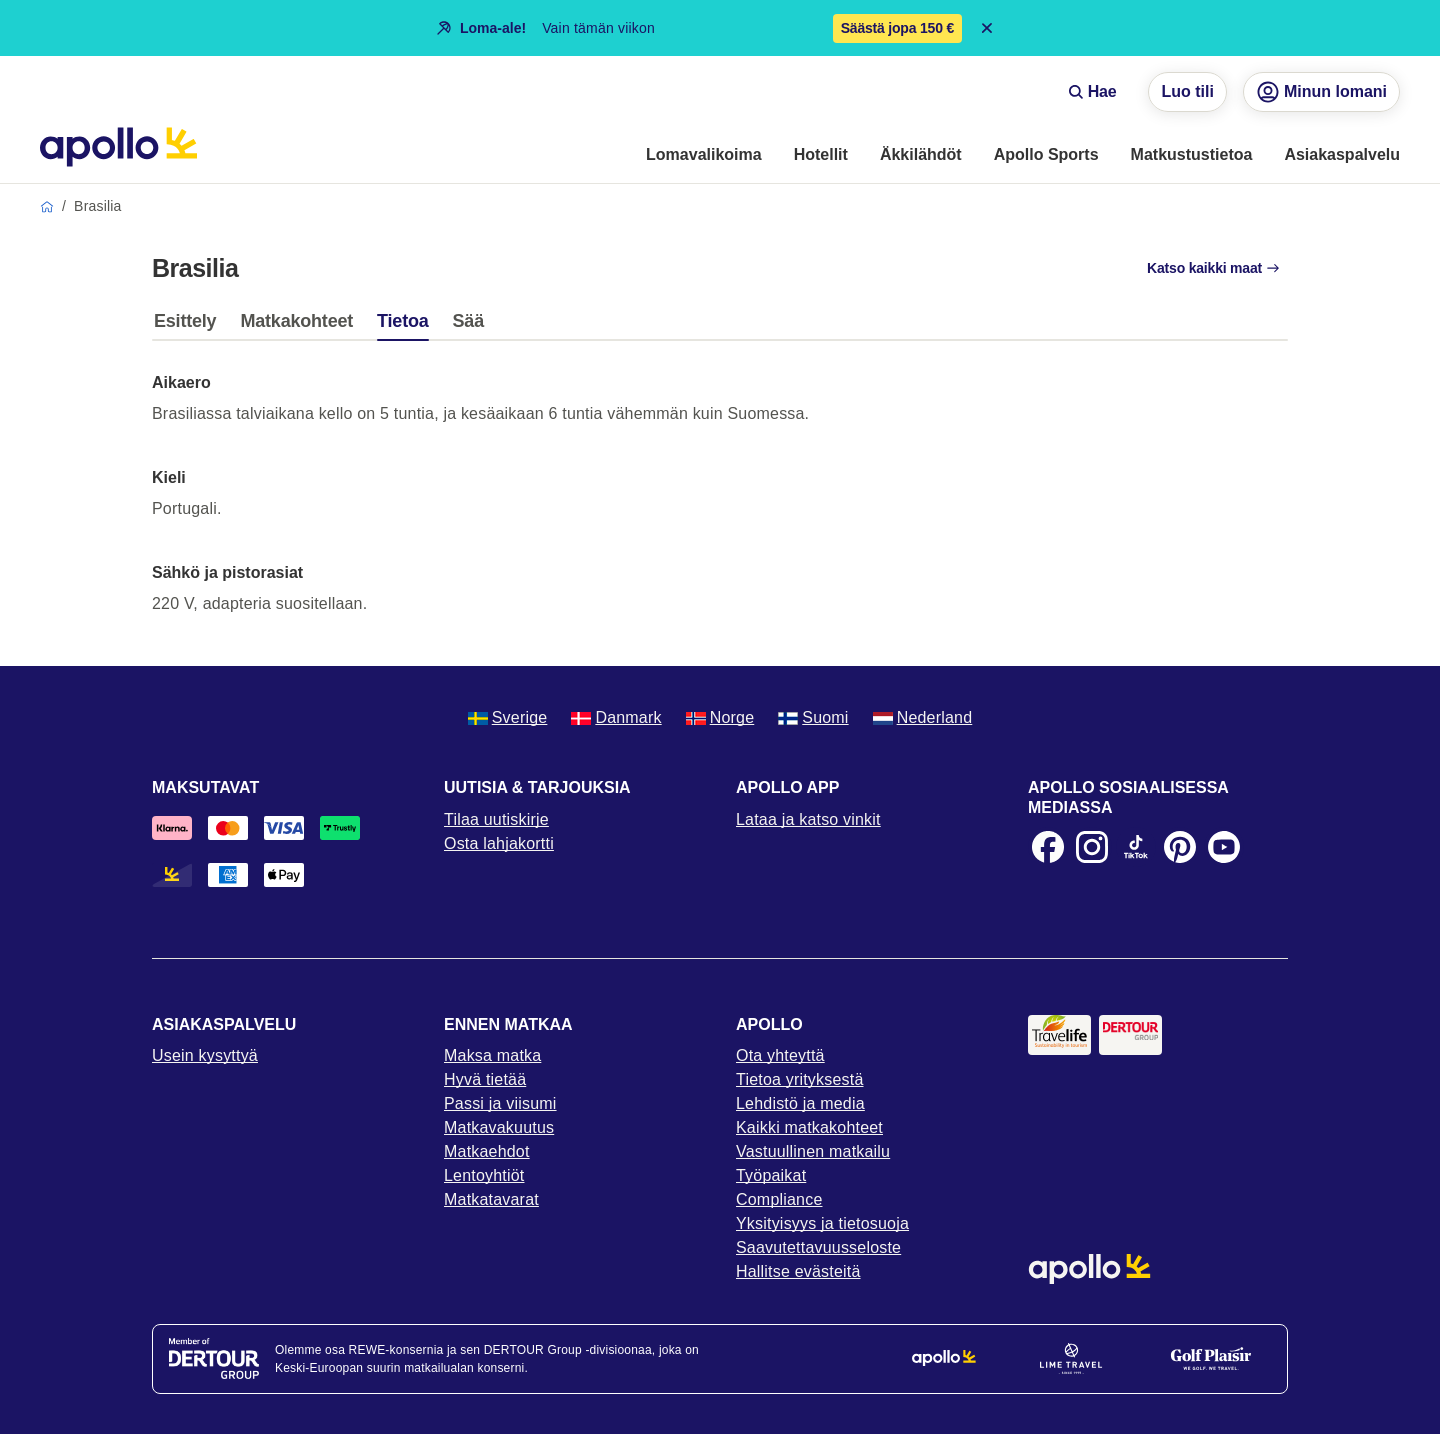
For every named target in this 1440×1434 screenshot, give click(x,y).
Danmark (616, 717)
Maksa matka (492, 1055)
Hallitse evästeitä (798, 1271)
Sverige (508, 717)
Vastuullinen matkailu (813, 1151)
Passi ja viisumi (500, 1103)
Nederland (923, 717)
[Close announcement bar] (987, 28)
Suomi (813, 717)
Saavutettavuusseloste (818, 1247)
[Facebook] (1048, 847)
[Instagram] (1092, 847)
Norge (720, 717)
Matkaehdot (487, 1151)
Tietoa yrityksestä (800, 1079)
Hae (1092, 91)
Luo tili (1187, 91)
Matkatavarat (491, 1199)
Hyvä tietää (485, 1079)
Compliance (779, 1199)
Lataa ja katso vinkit (808, 819)
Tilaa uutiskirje (496, 819)
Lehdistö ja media (800, 1103)
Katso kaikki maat (1213, 268)
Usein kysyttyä (205, 1055)
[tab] (190, 326)
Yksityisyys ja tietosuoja (822, 1223)
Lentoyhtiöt (484, 1175)
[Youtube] (1224, 847)
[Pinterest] (1180, 847)
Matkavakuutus (499, 1127)
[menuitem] (704, 156)
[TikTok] (1136, 847)
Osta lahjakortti (499, 843)
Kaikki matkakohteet (809, 1127)
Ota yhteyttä (780, 1055)
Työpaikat (771, 1175)
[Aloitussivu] (118, 147)
